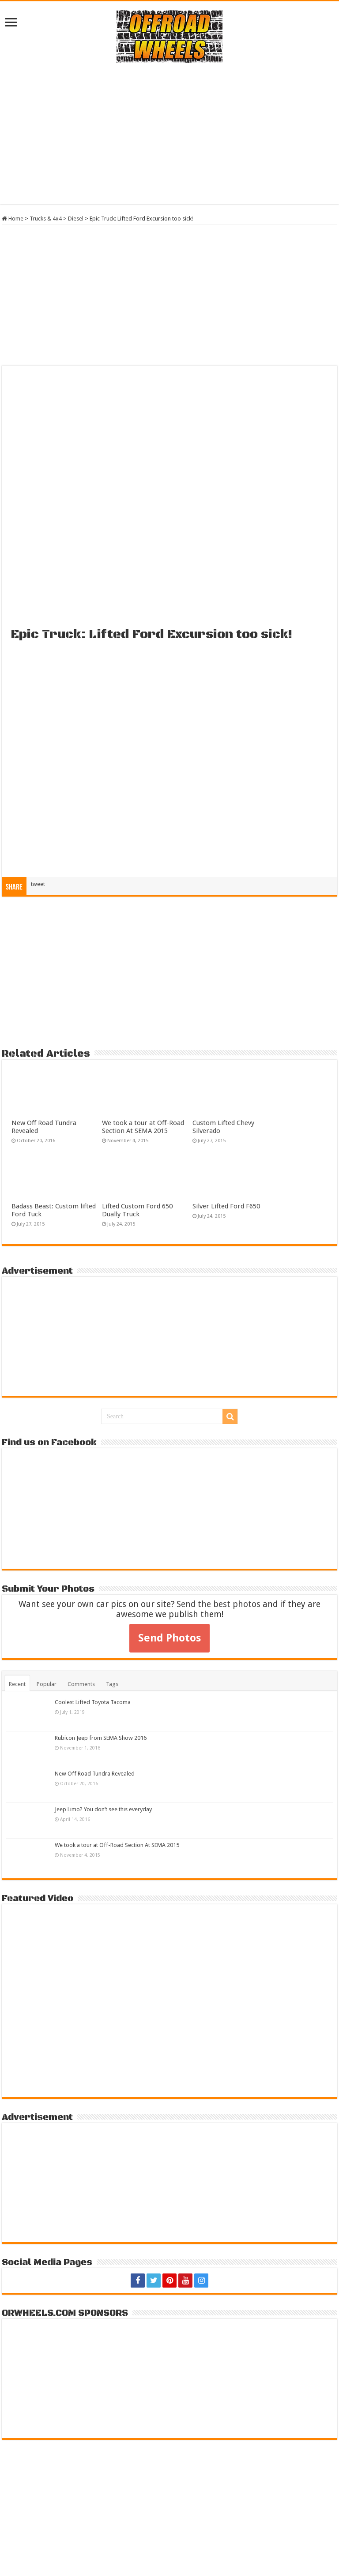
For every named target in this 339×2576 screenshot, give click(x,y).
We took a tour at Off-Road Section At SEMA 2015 (143, 1127)
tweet (38, 884)
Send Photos (169, 1638)
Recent (17, 1684)
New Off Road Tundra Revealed (95, 1773)
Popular (46, 1684)
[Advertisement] (169, 133)
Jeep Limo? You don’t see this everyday (103, 1809)
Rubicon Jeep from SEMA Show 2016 (101, 1738)
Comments (81, 1684)
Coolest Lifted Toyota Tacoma (93, 1702)
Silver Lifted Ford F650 (226, 1206)
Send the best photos (218, 1604)
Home (12, 218)
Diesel (75, 218)
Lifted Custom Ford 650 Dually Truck (137, 1210)
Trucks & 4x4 (46, 218)
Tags (112, 1684)
